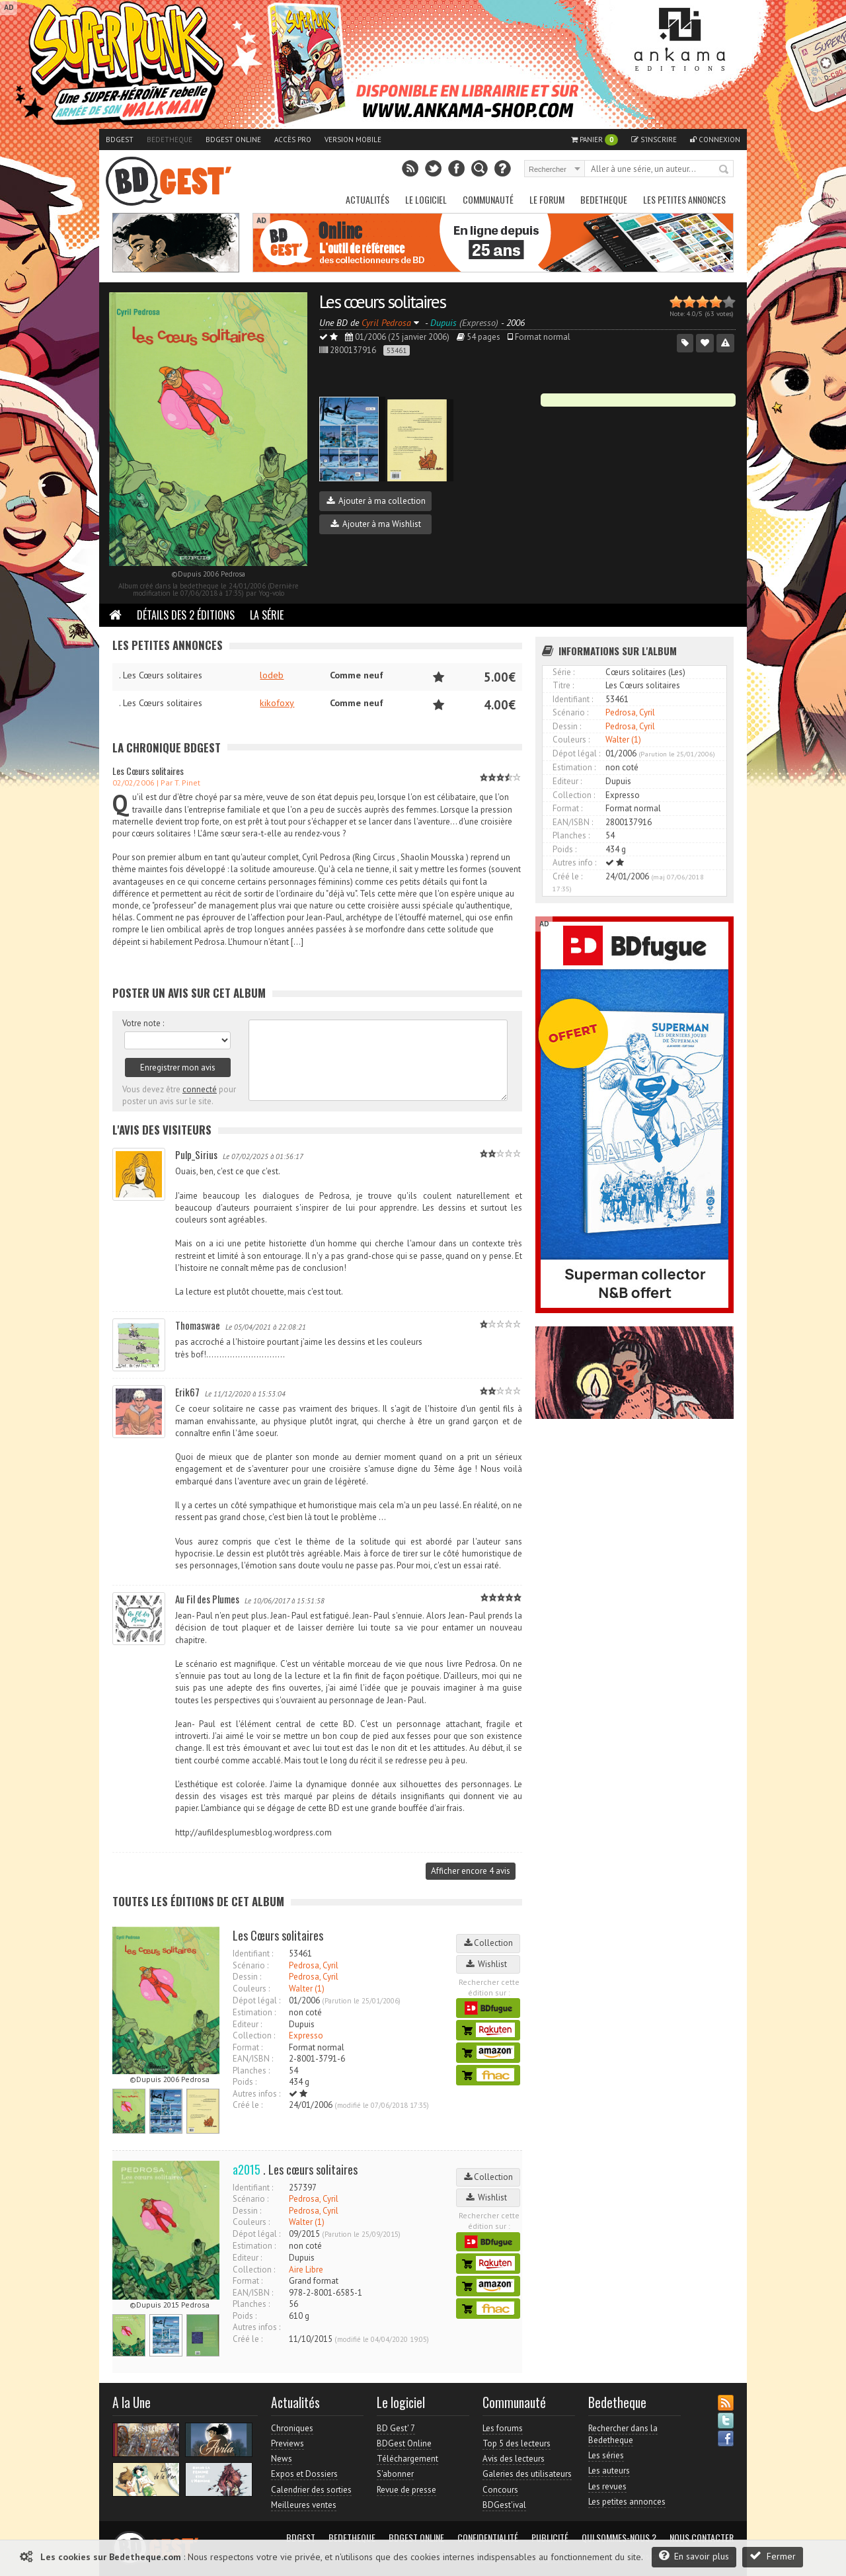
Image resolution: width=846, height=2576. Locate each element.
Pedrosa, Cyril (313, 1965)
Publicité (549, 2537)
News (281, 2458)
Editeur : (247, 2024)
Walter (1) (307, 1988)
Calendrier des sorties (311, 2489)
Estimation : (254, 2012)
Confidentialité (487, 2537)
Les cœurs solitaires (382, 301)
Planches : (251, 2070)
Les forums (502, 2428)
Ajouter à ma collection (376, 500)
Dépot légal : (256, 2000)
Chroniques (292, 2428)
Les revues (607, 2486)
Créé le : (247, 2105)
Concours (500, 2489)
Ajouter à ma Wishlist (375, 524)
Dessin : (247, 1976)
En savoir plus (694, 2556)
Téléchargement (407, 2458)
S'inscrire (654, 139)
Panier (594, 139)
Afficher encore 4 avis (470, 1870)
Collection (488, 1943)
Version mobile (353, 139)
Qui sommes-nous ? (619, 2537)
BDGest (120, 139)
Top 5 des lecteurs (516, 2443)
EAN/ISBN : (253, 2058)
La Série (267, 615)
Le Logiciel (426, 199)
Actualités (367, 199)
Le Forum (546, 199)
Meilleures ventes (303, 2505)
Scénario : (250, 1965)
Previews (287, 2443)
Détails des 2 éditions (186, 615)
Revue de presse (406, 2489)
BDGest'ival (504, 2505)
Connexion (715, 139)
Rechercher (724, 170)
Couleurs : (251, 1988)
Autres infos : (256, 2093)
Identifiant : (253, 1953)
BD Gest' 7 (396, 2428)
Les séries (606, 2455)
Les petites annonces (684, 199)
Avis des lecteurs (513, 2458)
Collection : (254, 2035)
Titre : (563, 685)
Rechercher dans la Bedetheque (623, 2434)
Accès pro (292, 139)
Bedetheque (169, 139)
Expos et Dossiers (304, 2473)
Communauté (488, 199)
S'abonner (395, 2473)
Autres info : (574, 862)
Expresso (306, 2035)
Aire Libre (306, 2269)
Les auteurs (609, 2470)
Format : (247, 2047)
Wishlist (488, 1964)
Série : (563, 672)
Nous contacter (702, 2537)
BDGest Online (233, 139)
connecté (199, 1089)
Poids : (244, 2081)
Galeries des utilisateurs (527, 2473)
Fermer (773, 2556)
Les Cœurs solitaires (148, 771)
